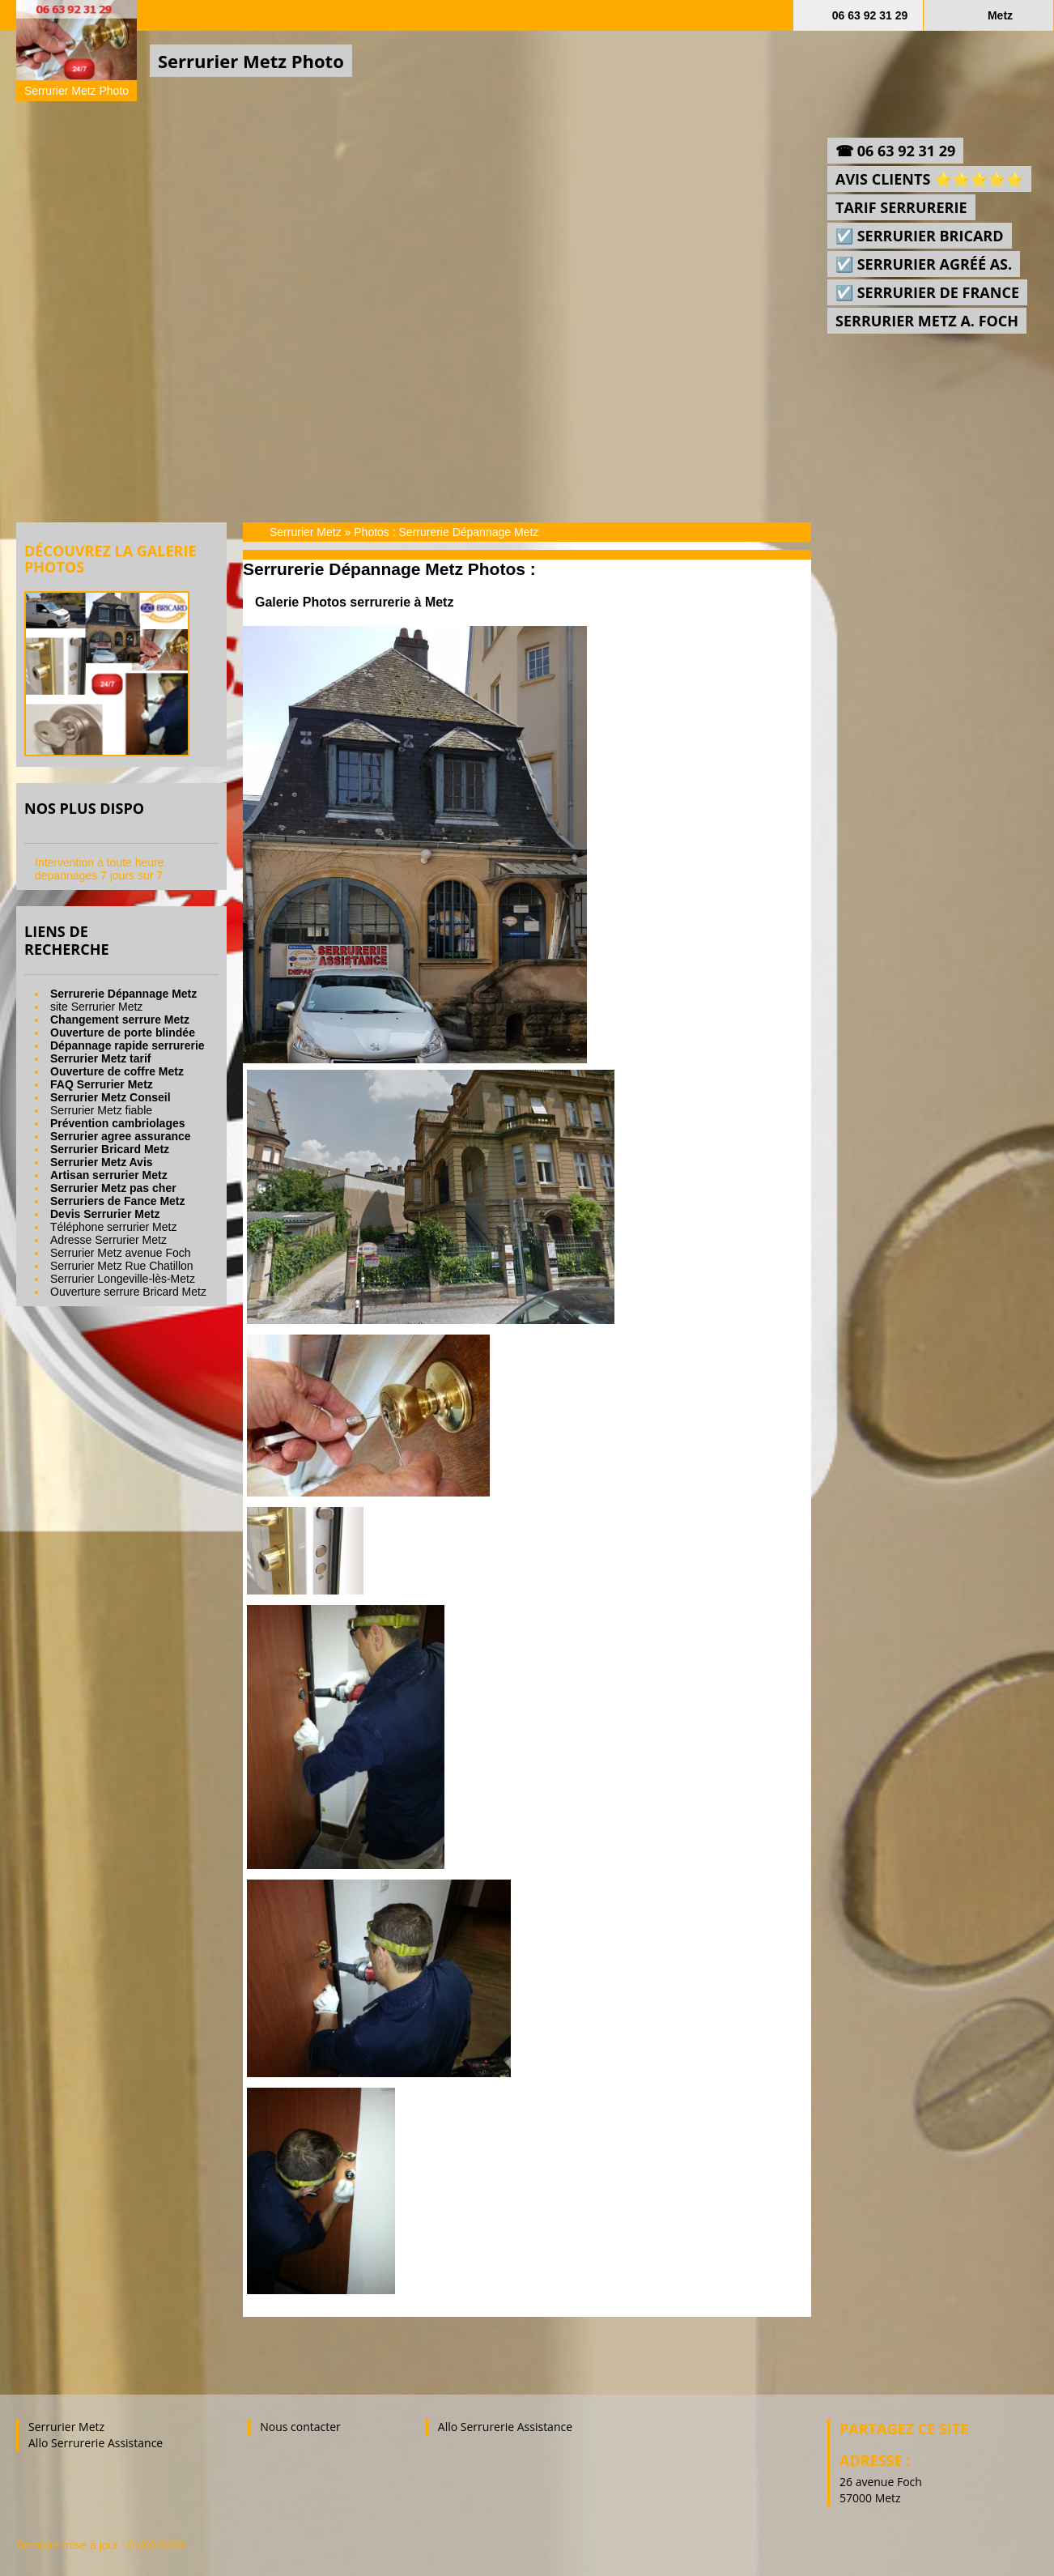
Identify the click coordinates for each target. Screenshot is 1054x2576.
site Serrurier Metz (96, 1006)
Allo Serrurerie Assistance (95, 2442)
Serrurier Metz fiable (101, 1110)
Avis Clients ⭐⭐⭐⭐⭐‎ (929, 179)
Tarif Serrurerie (901, 207)
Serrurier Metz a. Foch (926, 320)
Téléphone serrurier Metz (113, 1226)
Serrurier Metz (306, 532)
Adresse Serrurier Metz (108, 1239)
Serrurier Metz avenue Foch (120, 1252)
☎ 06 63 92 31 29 (895, 150)
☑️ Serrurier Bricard (919, 235)
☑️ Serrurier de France (927, 292)
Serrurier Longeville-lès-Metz (122, 1278)
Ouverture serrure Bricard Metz (128, 1291)
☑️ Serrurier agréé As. (923, 264)
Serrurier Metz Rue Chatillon (121, 1265)
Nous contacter (300, 2426)
